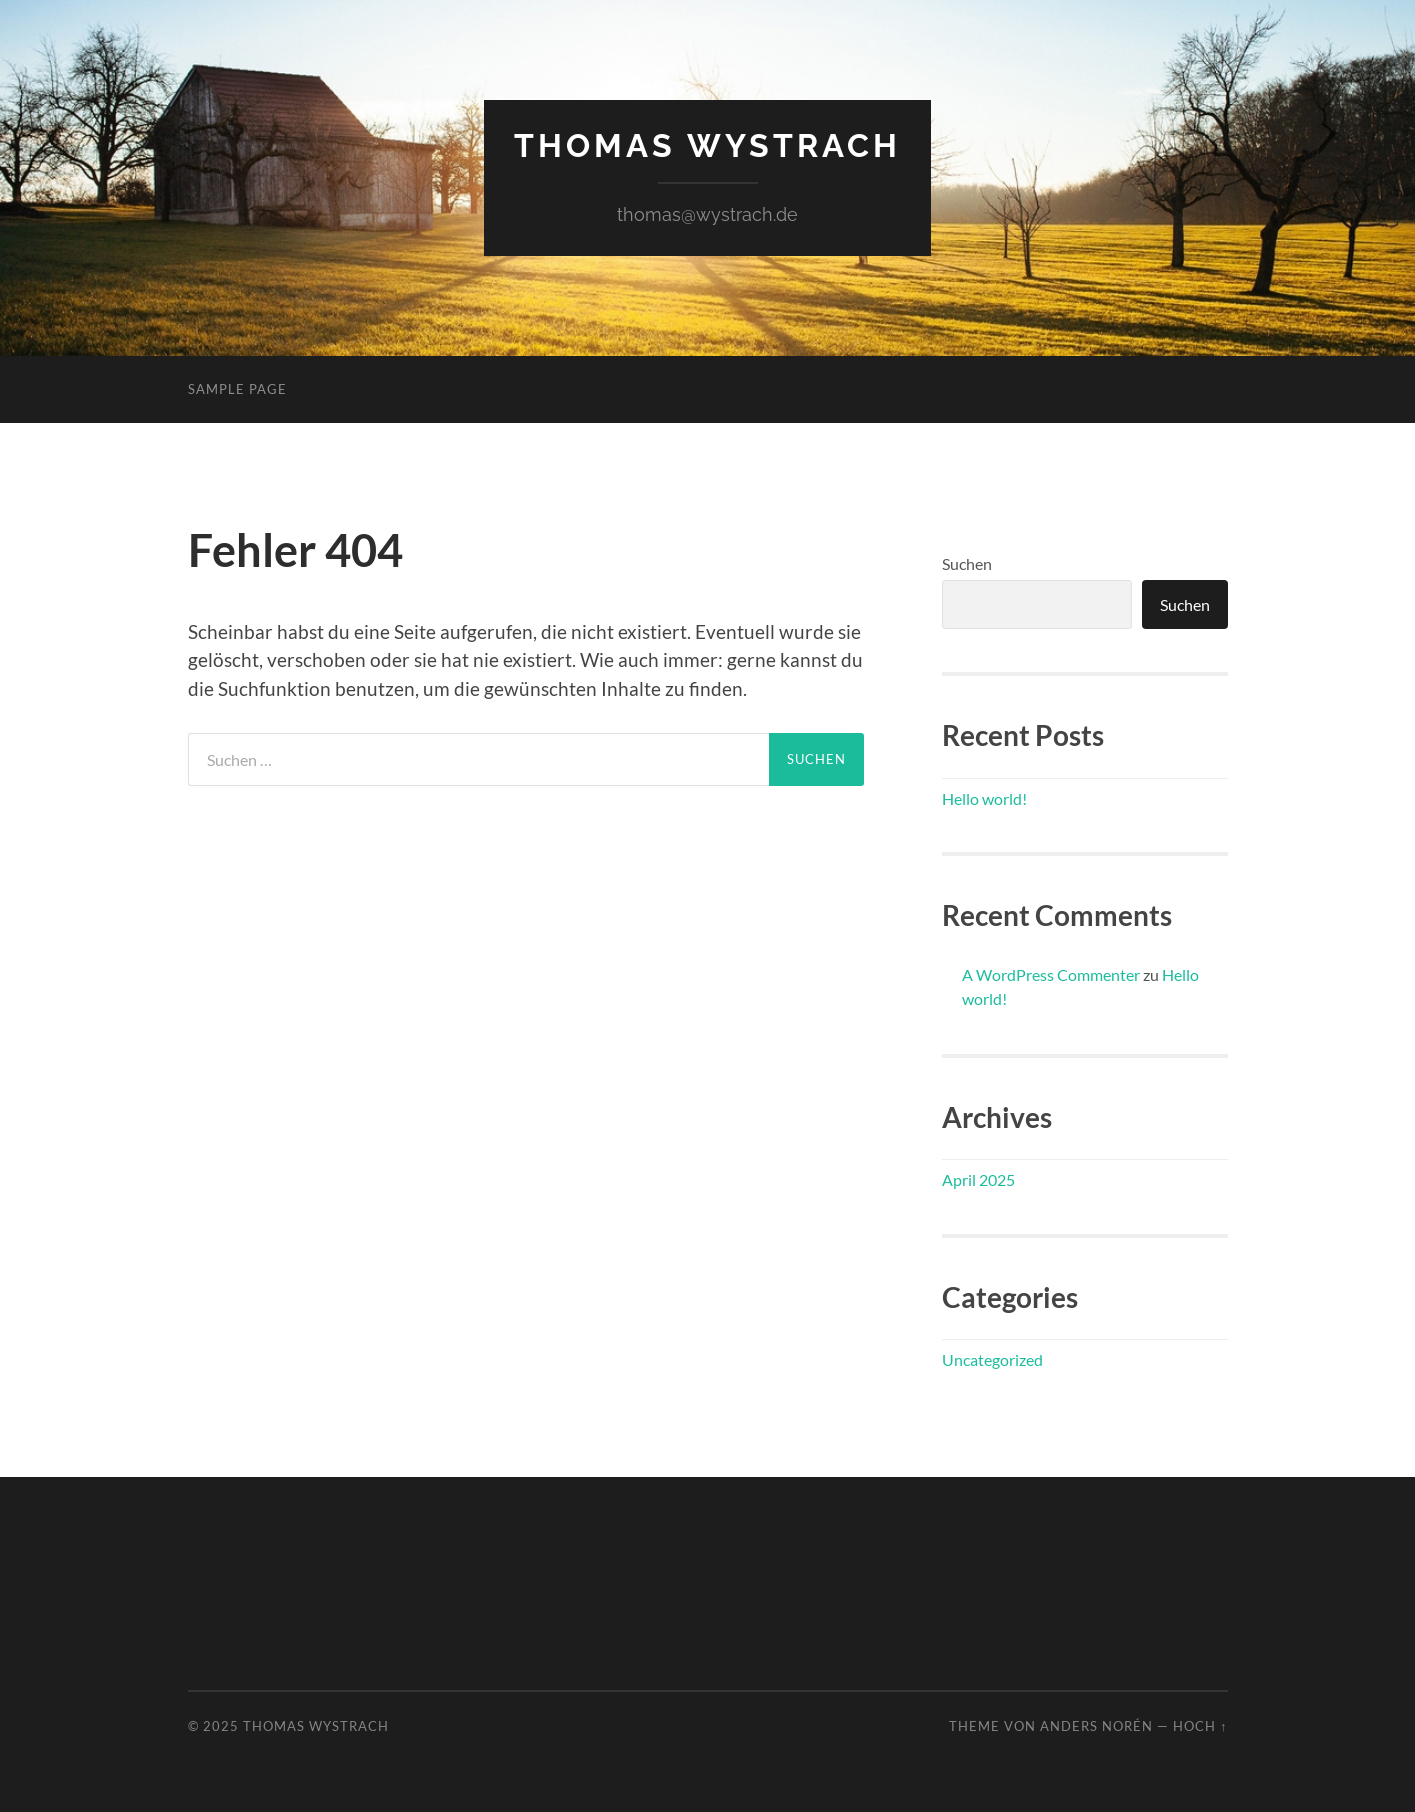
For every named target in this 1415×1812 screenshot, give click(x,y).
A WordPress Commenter (1051, 974)
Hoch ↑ (1200, 1726)
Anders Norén (1096, 1726)
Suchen (967, 563)
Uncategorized (992, 1359)
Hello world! (984, 798)
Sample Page (237, 389)
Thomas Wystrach (707, 145)
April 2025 (978, 1179)
